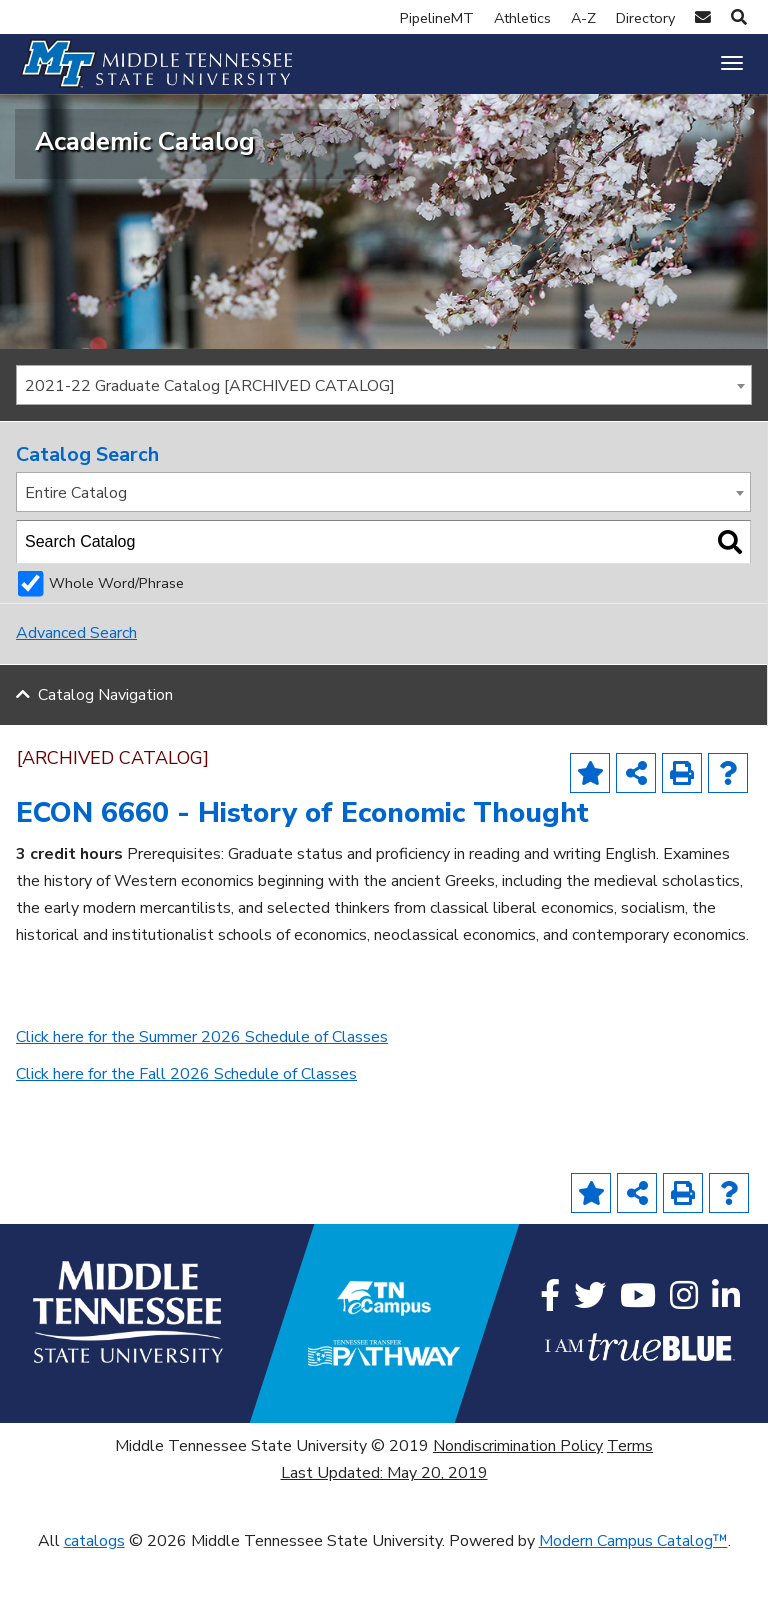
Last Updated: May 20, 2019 (384, 1526)
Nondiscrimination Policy (518, 1499)
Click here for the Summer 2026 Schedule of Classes (202, 1089)
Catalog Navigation (105, 747)
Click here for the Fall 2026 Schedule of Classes (186, 1126)
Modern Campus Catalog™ (633, 1593)
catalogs (94, 1593)
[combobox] (384, 437)
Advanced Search (76, 686)
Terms (630, 1499)
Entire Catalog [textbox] (76, 545)
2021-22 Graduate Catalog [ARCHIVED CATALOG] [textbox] (210, 438)
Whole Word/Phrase (116, 636)
